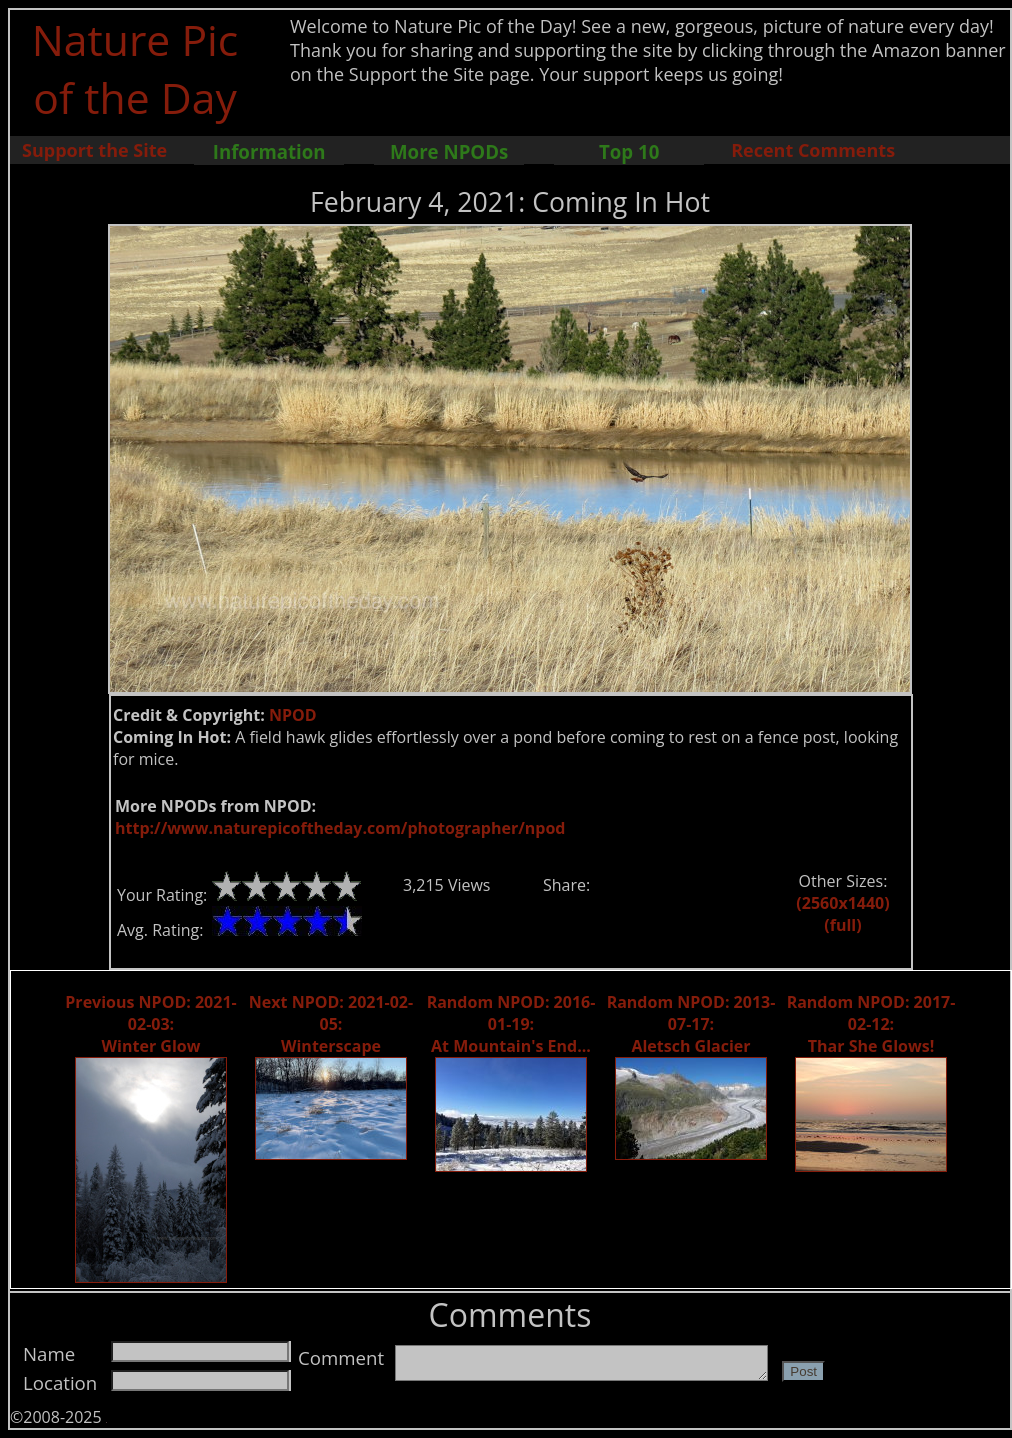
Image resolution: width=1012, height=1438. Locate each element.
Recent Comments (813, 150)
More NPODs (449, 151)
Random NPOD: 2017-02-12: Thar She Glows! (871, 1024)
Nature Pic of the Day (135, 68)
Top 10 (629, 151)
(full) (842, 925)
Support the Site (94, 150)
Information (269, 151)
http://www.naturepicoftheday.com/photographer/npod (340, 828)
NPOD (293, 715)
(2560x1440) (842, 903)
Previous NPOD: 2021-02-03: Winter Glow (150, 1024)
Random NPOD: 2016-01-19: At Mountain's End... (511, 1024)
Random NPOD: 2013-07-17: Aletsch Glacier (691, 1024)
